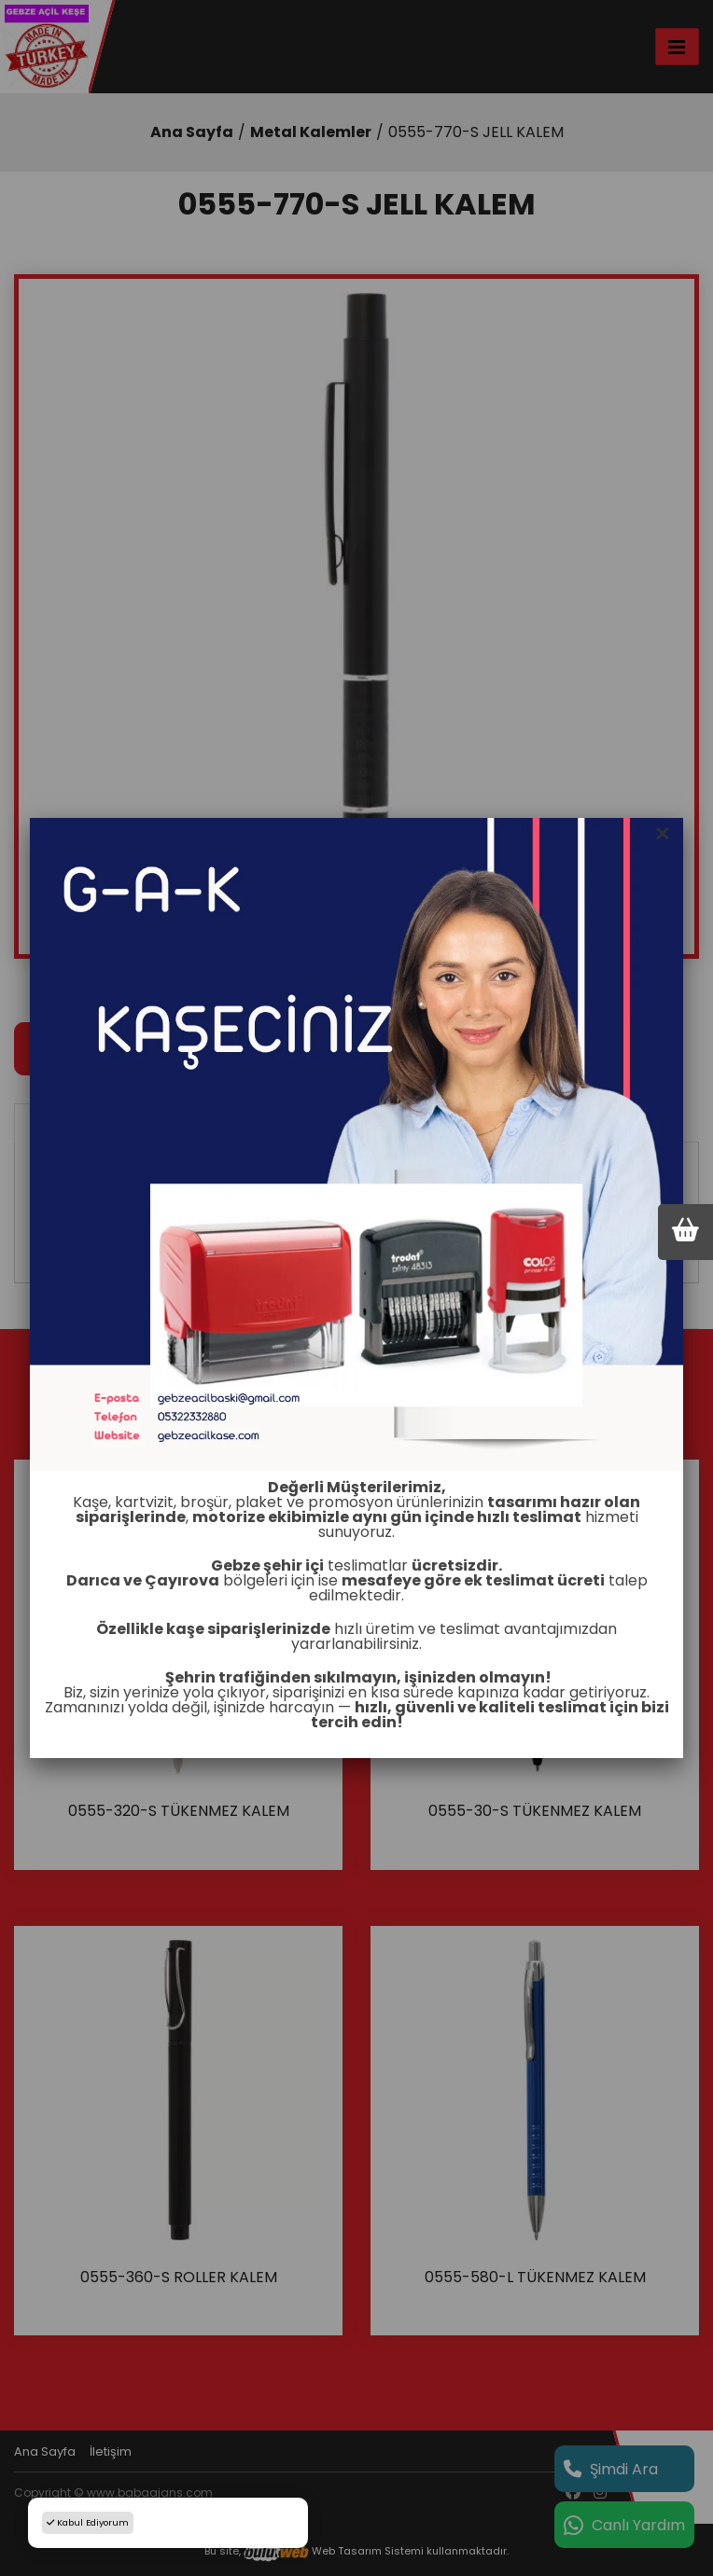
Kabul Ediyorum (88, 2522)
